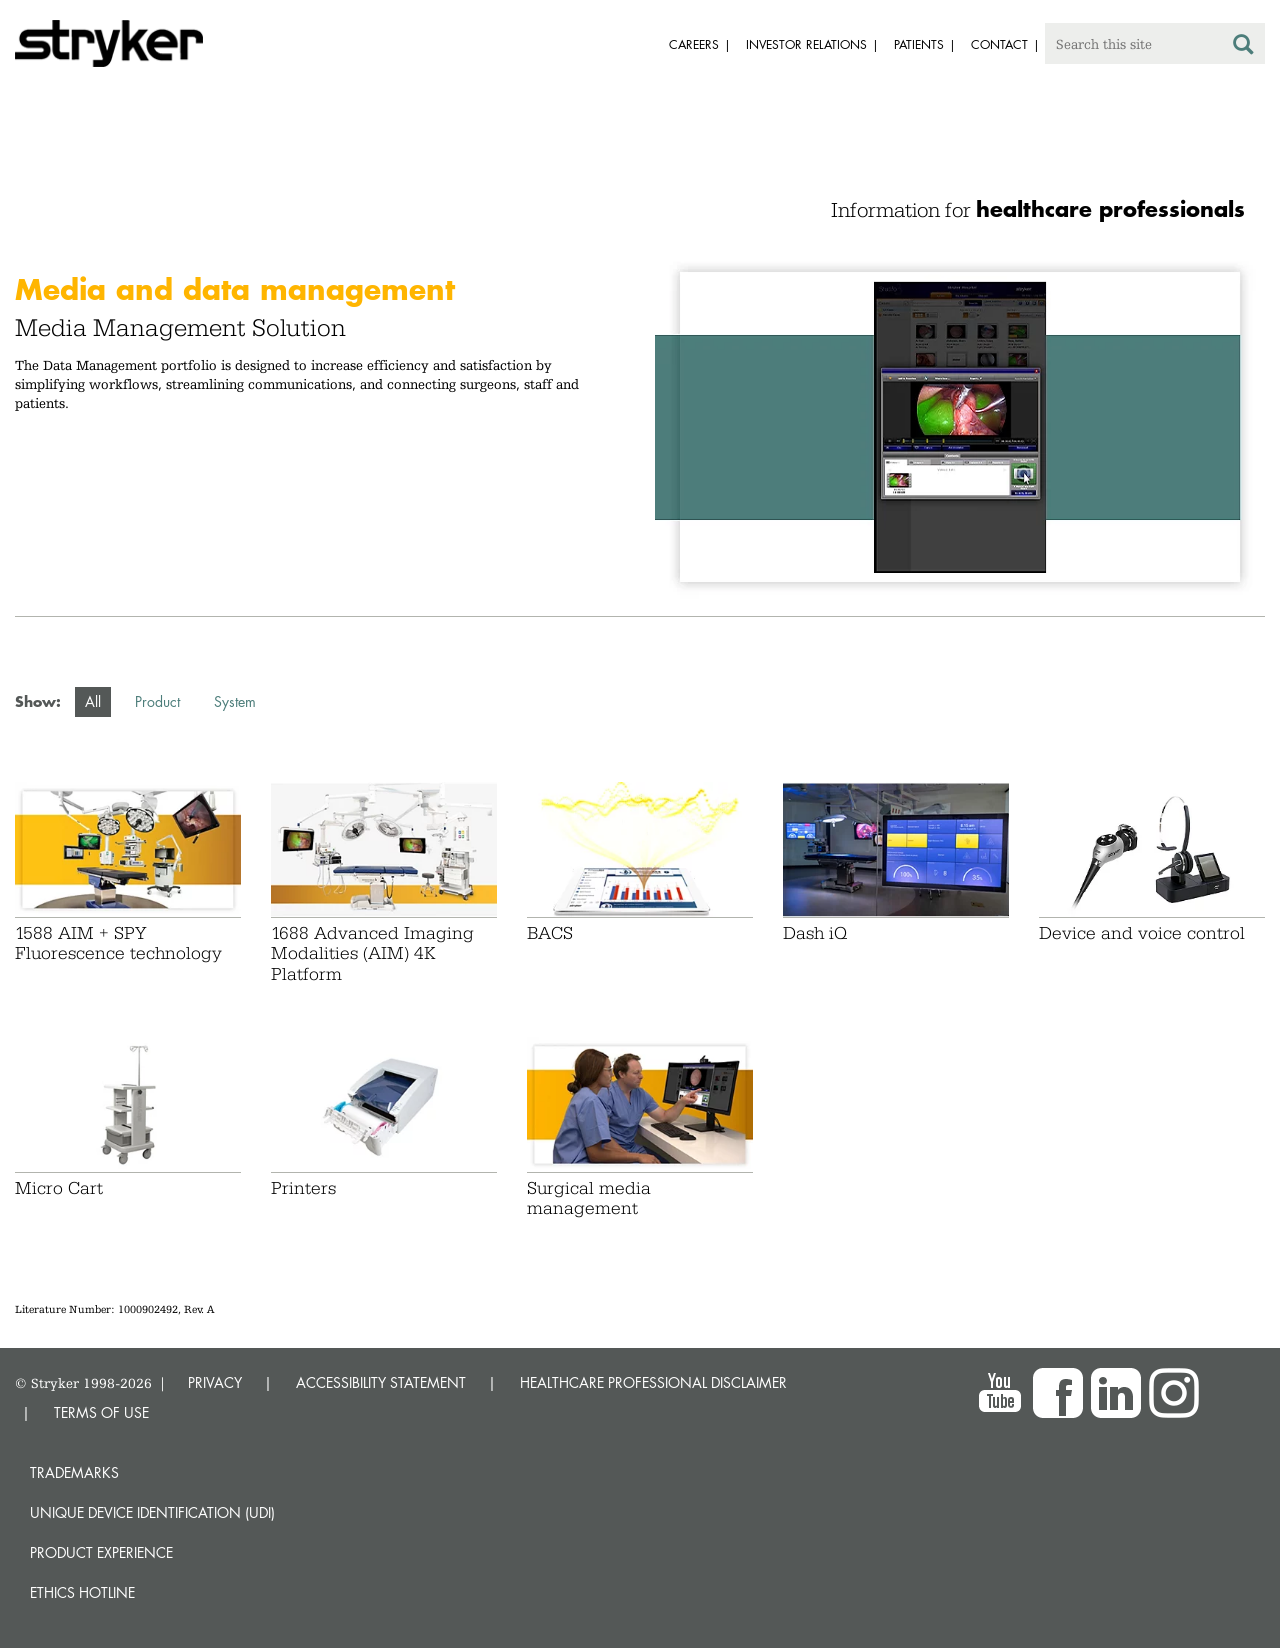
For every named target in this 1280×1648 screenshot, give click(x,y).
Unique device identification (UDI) (152, 1512)
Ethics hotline (82, 1592)
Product (157, 701)
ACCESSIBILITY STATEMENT (381, 1382)
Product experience (101, 1552)
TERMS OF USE (101, 1412)
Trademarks (74, 1472)
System (235, 701)
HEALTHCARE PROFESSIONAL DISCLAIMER (653, 1382)
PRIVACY (215, 1382)
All (93, 701)
